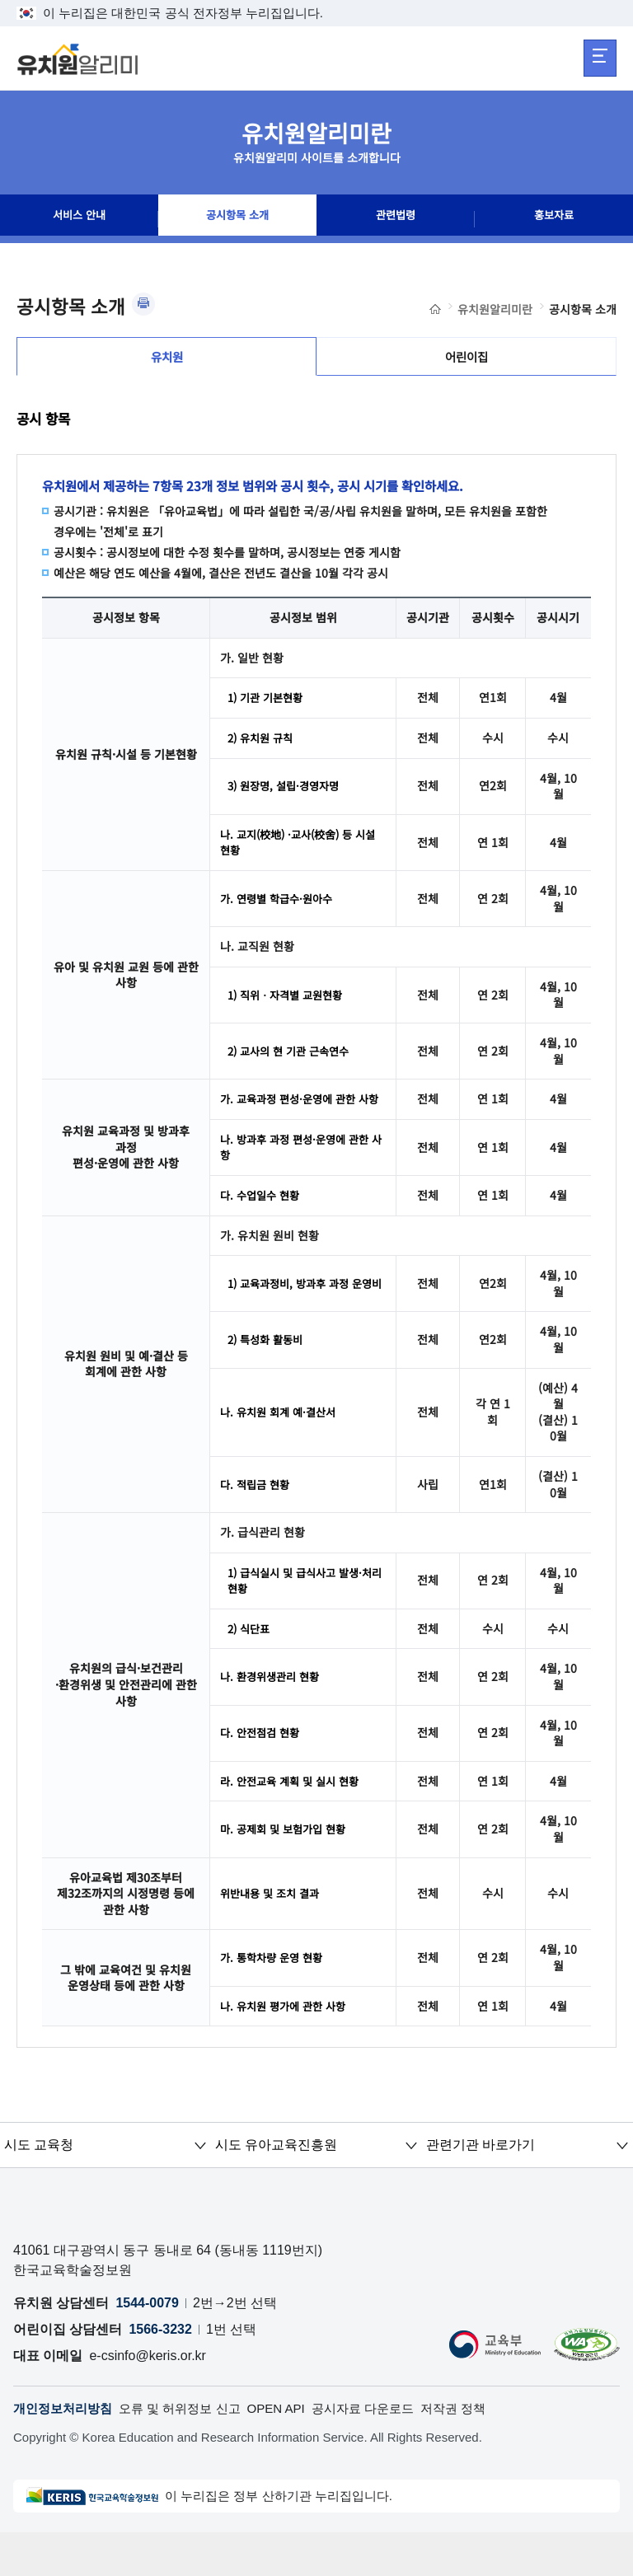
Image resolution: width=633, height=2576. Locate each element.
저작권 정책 (479, 2452)
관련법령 (396, 219)
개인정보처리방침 (66, 2452)
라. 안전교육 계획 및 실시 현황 (294, 1822)
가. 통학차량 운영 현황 (275, 1999)
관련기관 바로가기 (479, 2187)
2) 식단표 (250, 1668)
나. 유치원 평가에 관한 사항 (287, 2048)
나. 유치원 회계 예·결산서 (282, 1448)
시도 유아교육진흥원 (275, 2187)
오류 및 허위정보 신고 (190, 2452)
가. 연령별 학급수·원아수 (280, 910)
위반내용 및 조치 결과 (273, 1935)
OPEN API (292, 2452)
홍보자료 (554, 219)
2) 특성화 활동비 (268, 1376)
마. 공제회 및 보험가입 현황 (287, 1870)
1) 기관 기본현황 (268, 706)
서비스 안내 (79, 219)
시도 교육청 (38, 2187)
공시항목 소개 (237, 219)
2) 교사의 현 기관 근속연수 (293, 1063)
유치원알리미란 (494, 309)
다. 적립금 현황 (257, 1521)
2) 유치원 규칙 (262, 747)
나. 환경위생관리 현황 (273, 1716)
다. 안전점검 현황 (262, 1772)
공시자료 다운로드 (384, 2452)
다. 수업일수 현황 (262, 1228)
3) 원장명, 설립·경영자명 (287, 796)
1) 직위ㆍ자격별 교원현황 (289, 1007)
